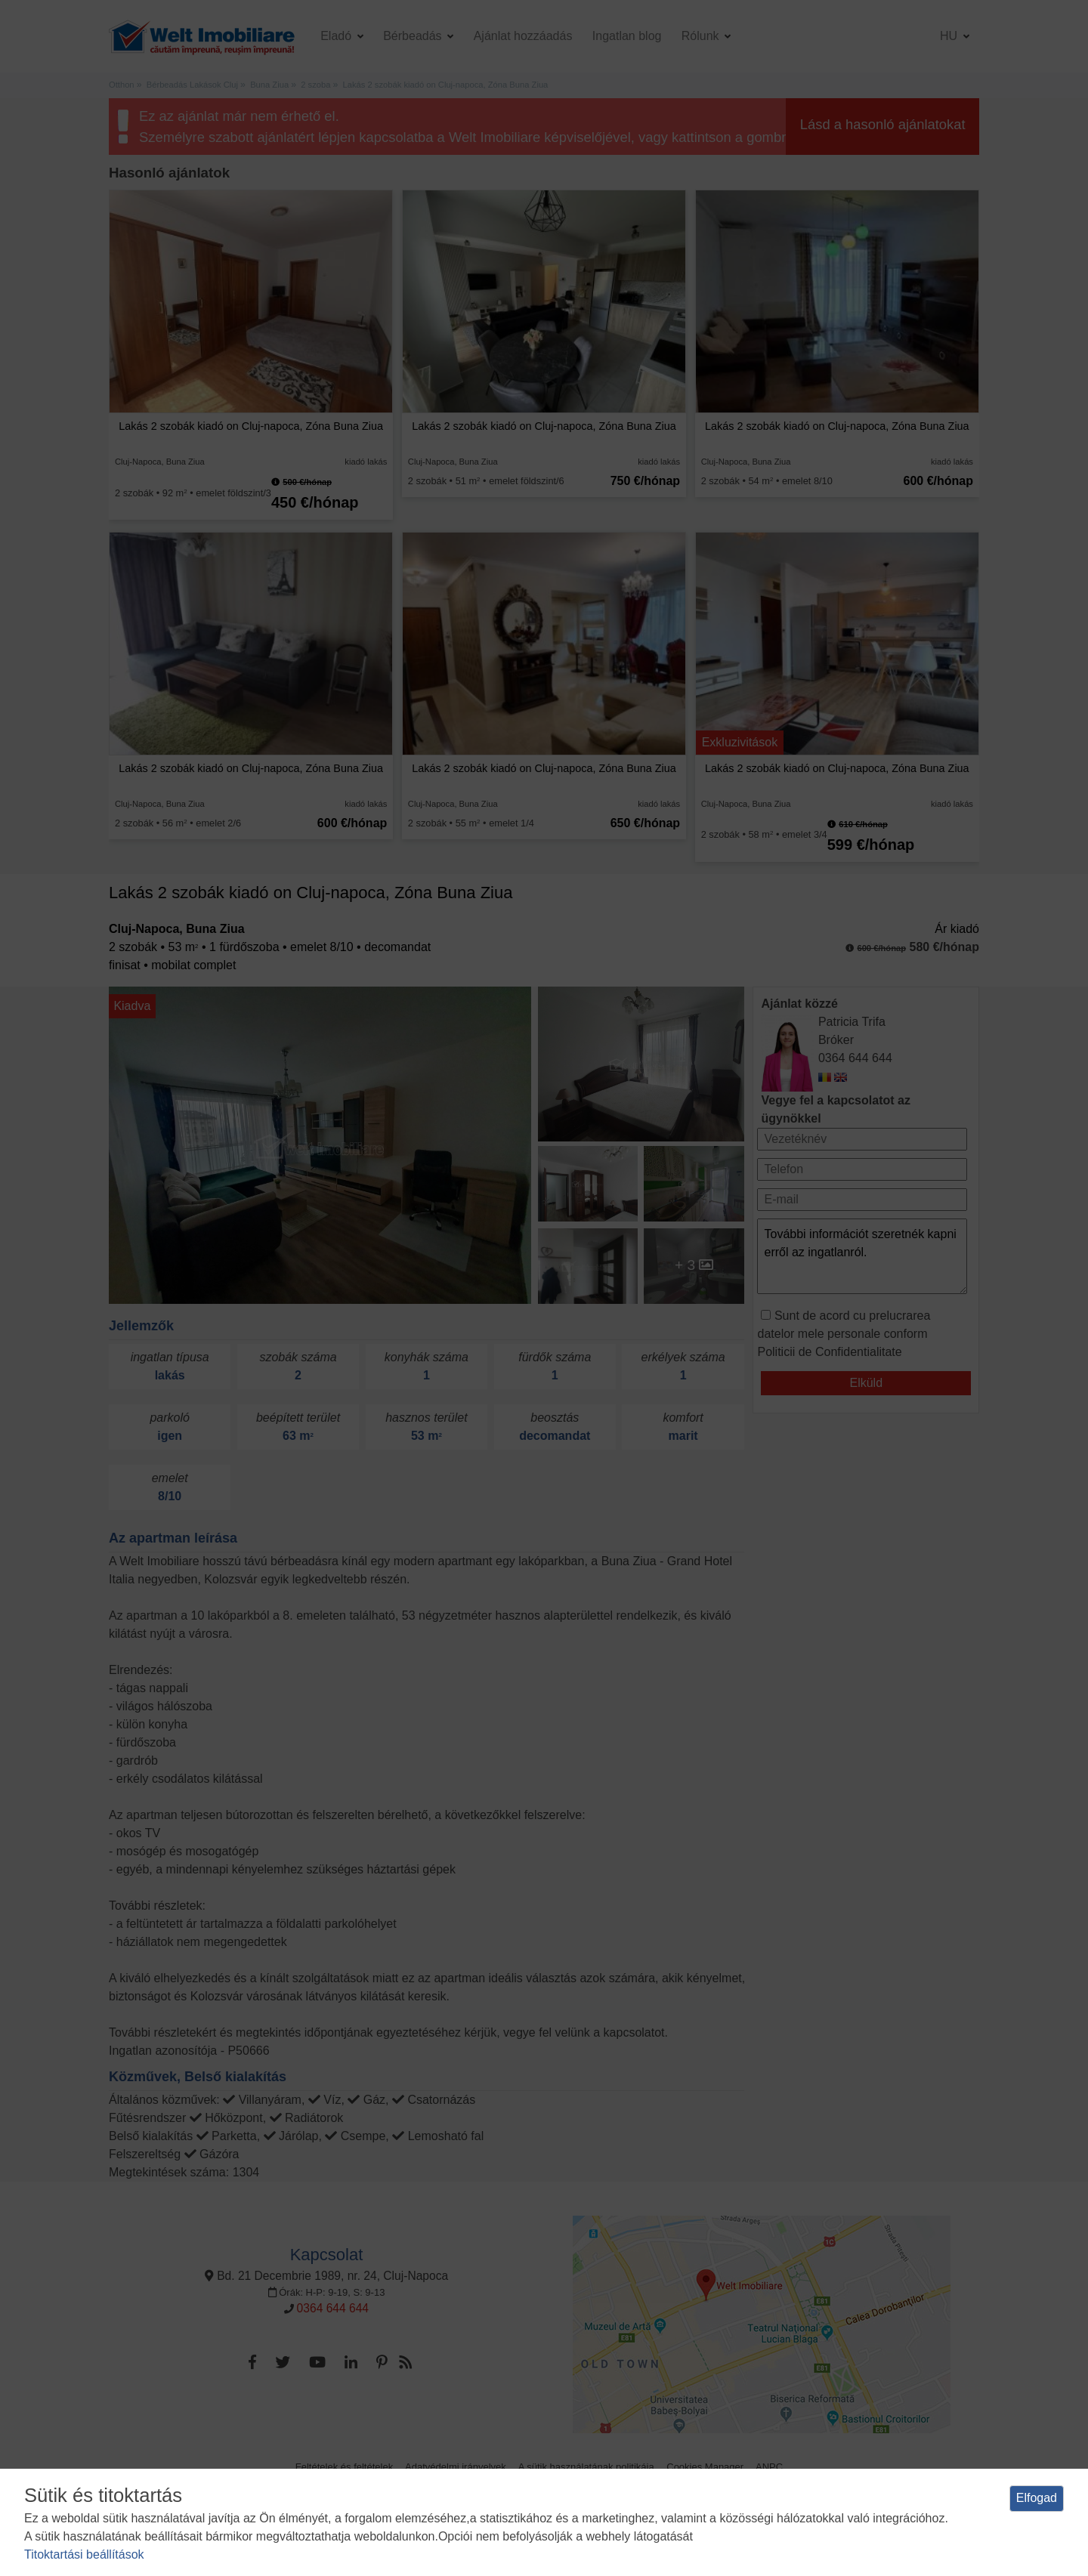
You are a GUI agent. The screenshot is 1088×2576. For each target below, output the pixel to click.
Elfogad (1036, 2497)
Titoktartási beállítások (84, 2554)
